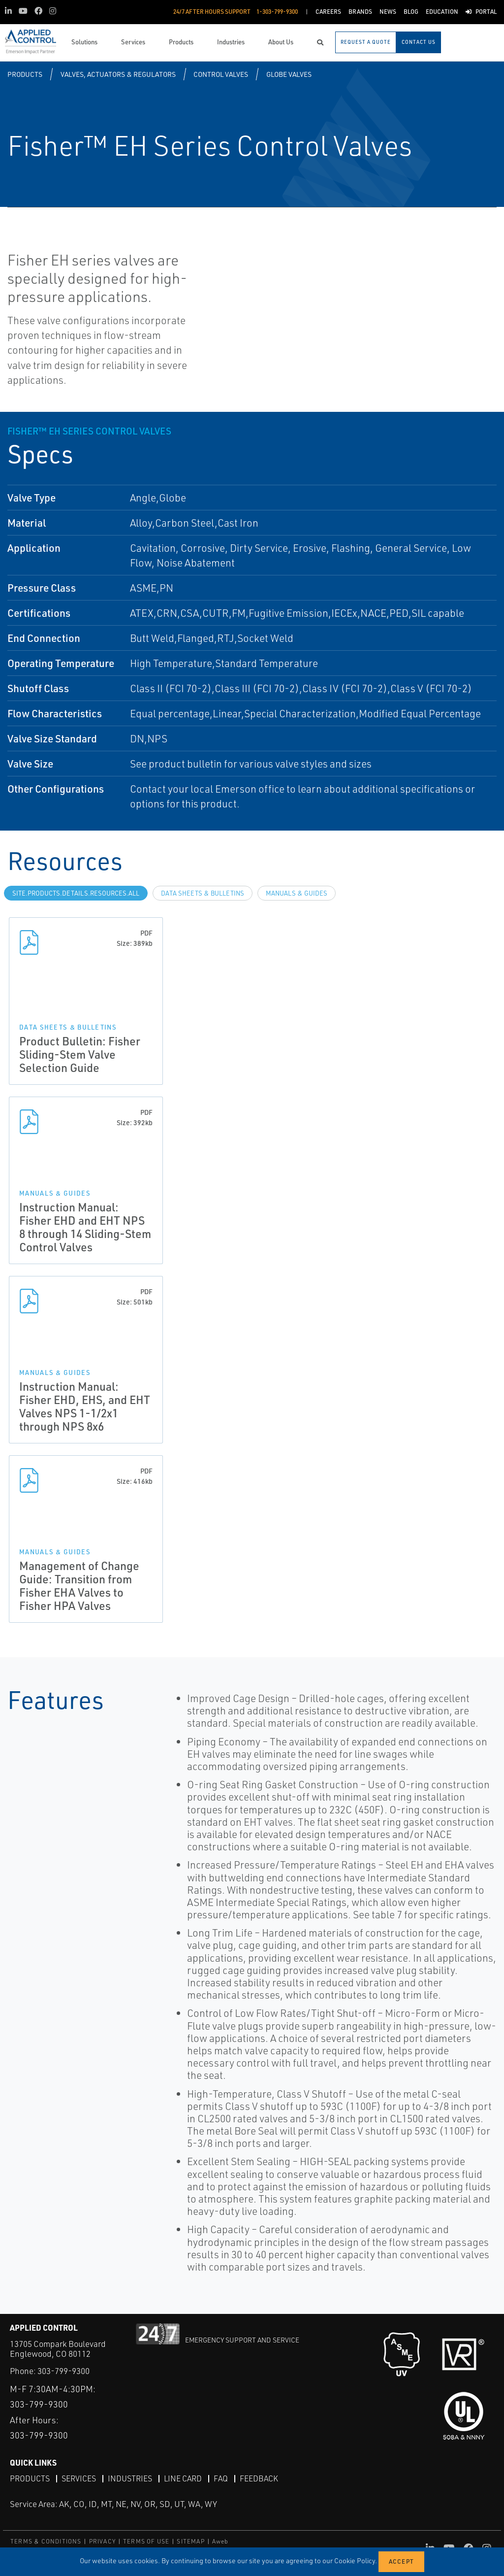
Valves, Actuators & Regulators (118, 74)
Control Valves (220, 74)
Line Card (183, 2478)
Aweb (220, 2541)
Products (24, 74)
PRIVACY (102, 2541)
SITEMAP (190, 2541)
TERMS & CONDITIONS (46, 2541)
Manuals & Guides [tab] (296, 893)
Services (79, 2478)
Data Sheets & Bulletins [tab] (202, 893)
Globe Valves (289, 74)
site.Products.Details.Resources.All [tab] (75, 893)
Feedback (259, 2478)
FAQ (221, 2478)
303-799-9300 (63, 2371)
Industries (130, 2478)
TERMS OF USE (146, 2541)
